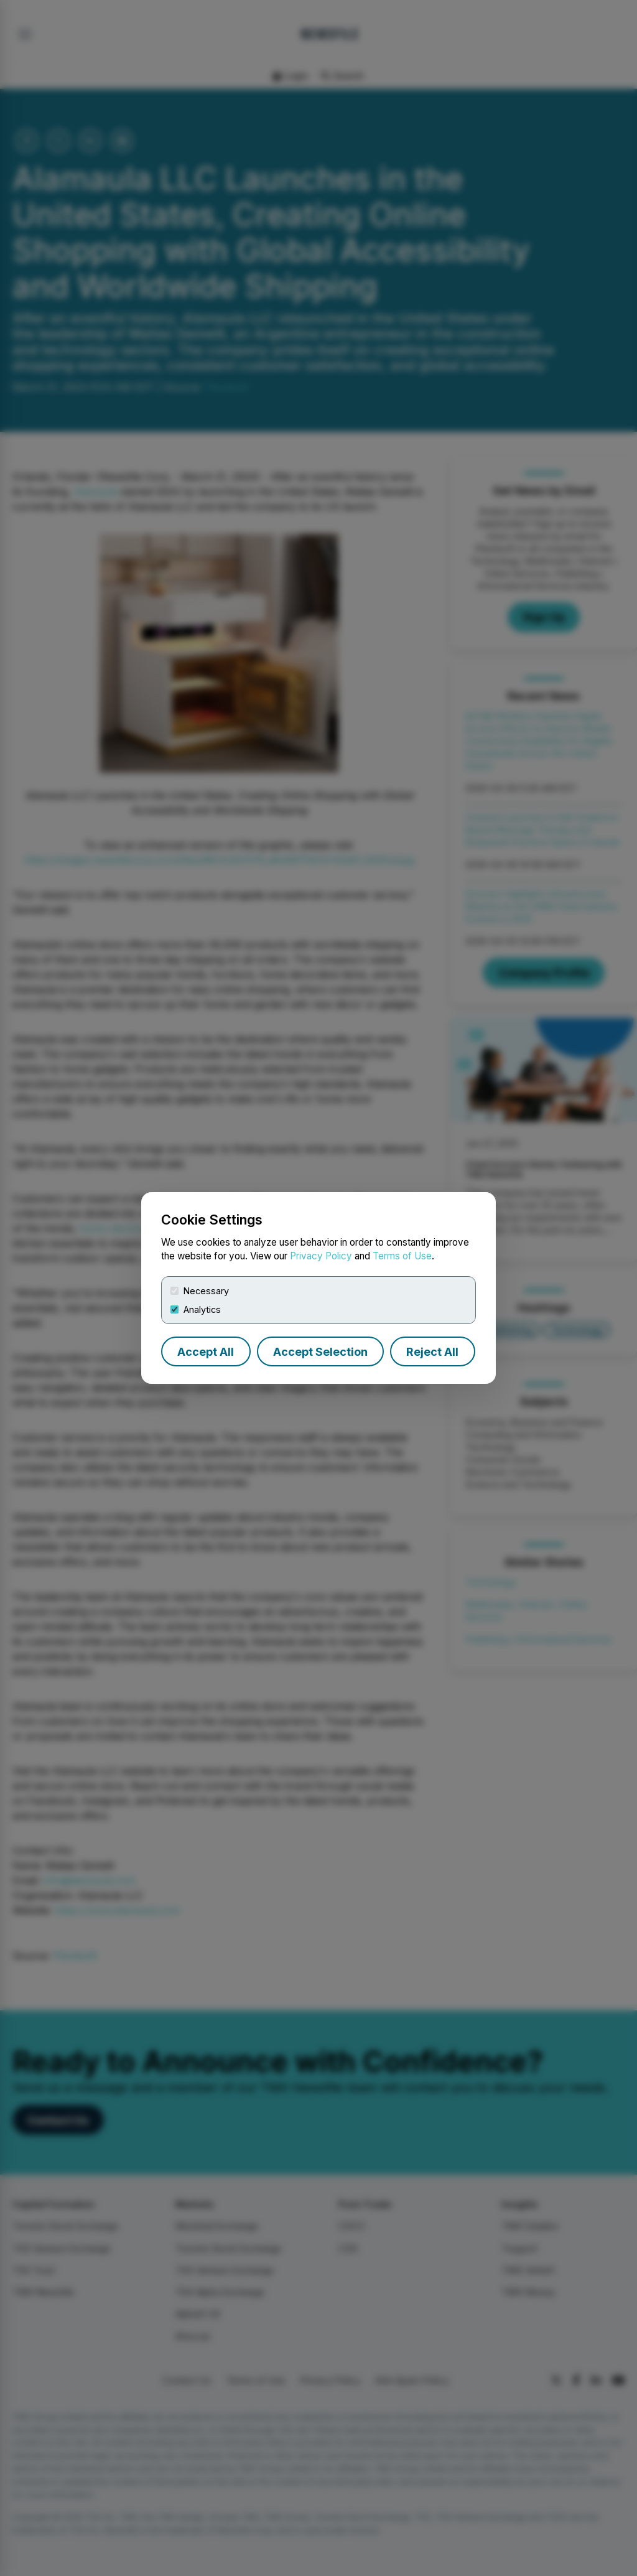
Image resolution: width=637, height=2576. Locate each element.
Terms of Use (402, 1256)
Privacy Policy (321, 1256)
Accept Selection (320, 1351)
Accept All (205, 1351)
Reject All (432, 1351)
